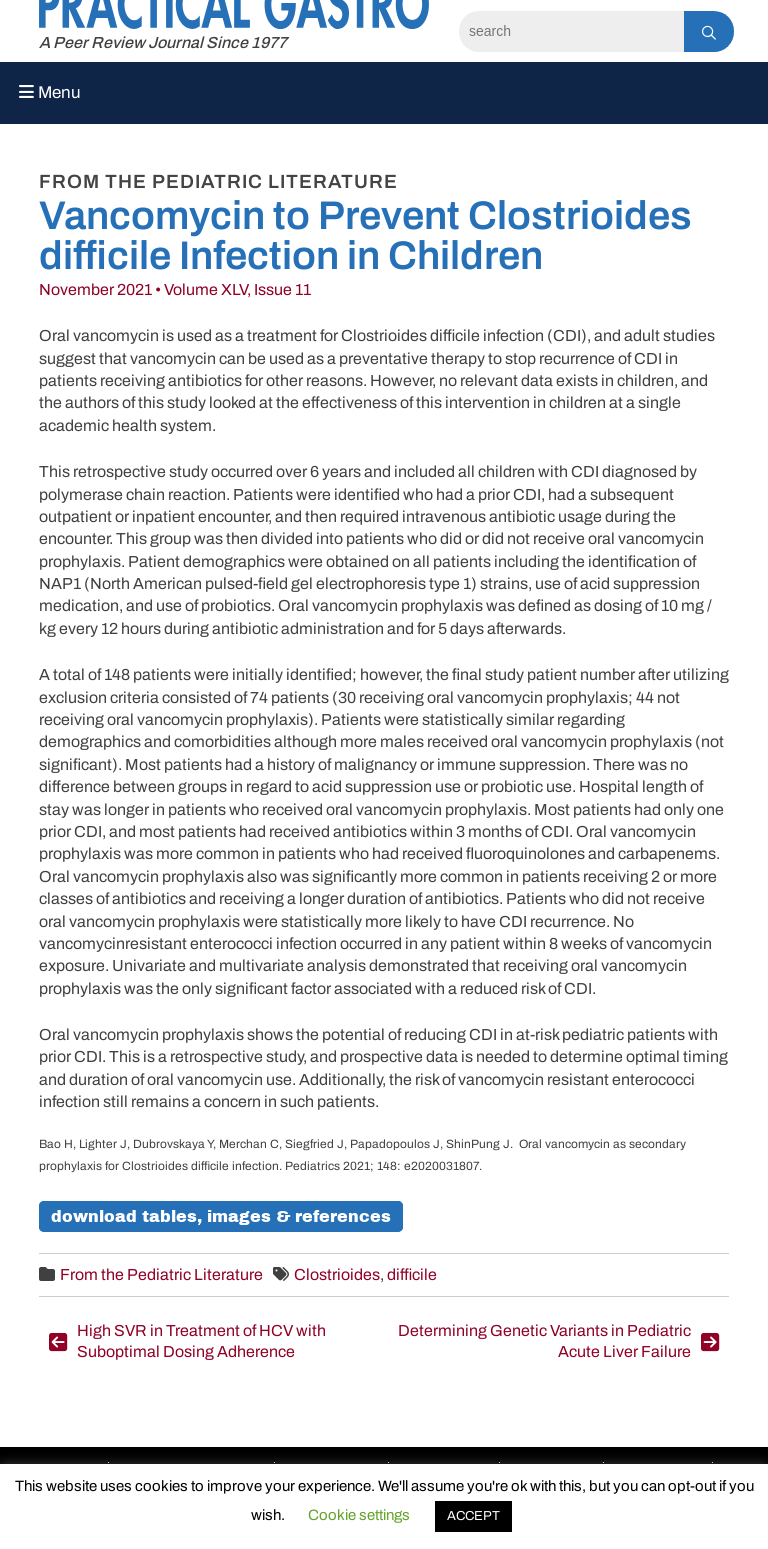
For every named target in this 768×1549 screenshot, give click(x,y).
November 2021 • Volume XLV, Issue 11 (175, 289)
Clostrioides (337, 1274)
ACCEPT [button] (473, 1516)
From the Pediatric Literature (161, 1274)
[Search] (571, 31)
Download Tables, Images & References (221, 1216)
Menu (50, 92)
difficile (412, 1274)
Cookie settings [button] (359, 1515)
